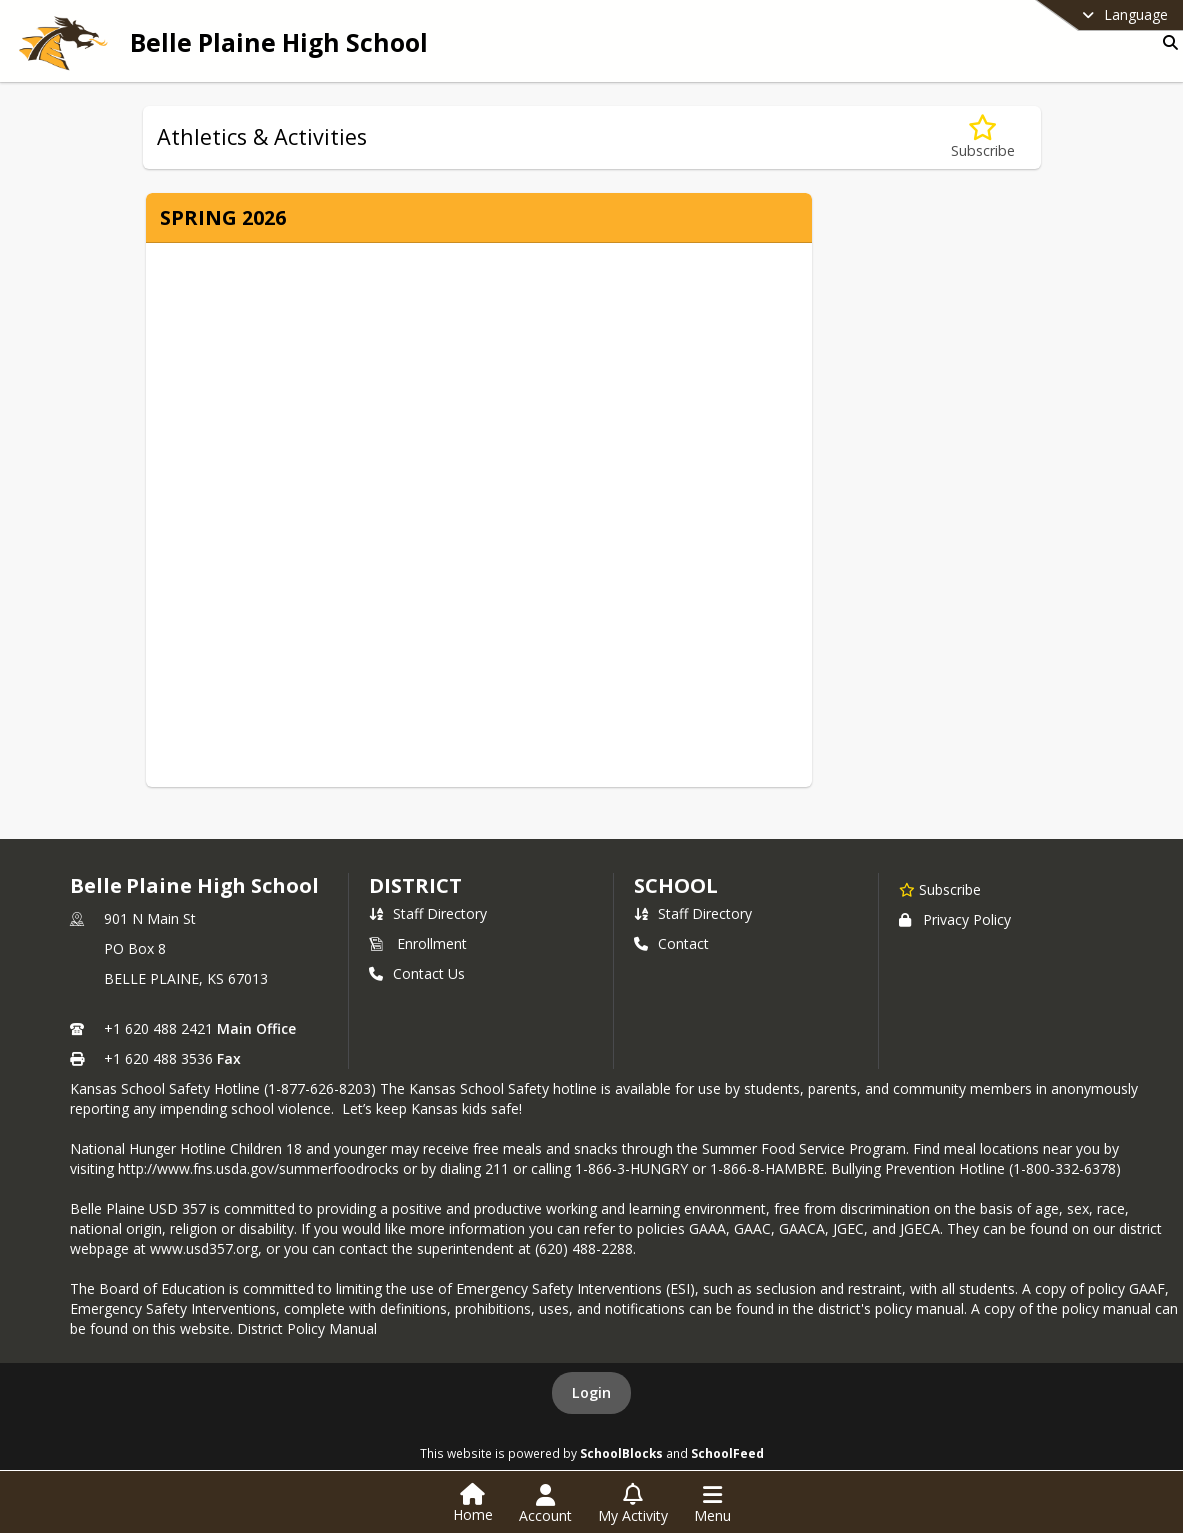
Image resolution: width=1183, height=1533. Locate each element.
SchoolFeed (727, 1453)
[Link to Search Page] (1166, 42)
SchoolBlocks (621, 1453)
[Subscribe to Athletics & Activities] (983, 137)
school (675, 885)
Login (591, 1392)
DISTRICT (415, 885)
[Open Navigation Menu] (712, 1504)
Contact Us (417, 973)
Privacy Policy (955, 919)
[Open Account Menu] (545, 1504)
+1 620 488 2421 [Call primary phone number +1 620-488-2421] (158, 1028)
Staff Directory (428, 913)
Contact (671, 943)
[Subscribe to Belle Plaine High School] (940, 889)
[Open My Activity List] (633, 1504)
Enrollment (418, 943)
